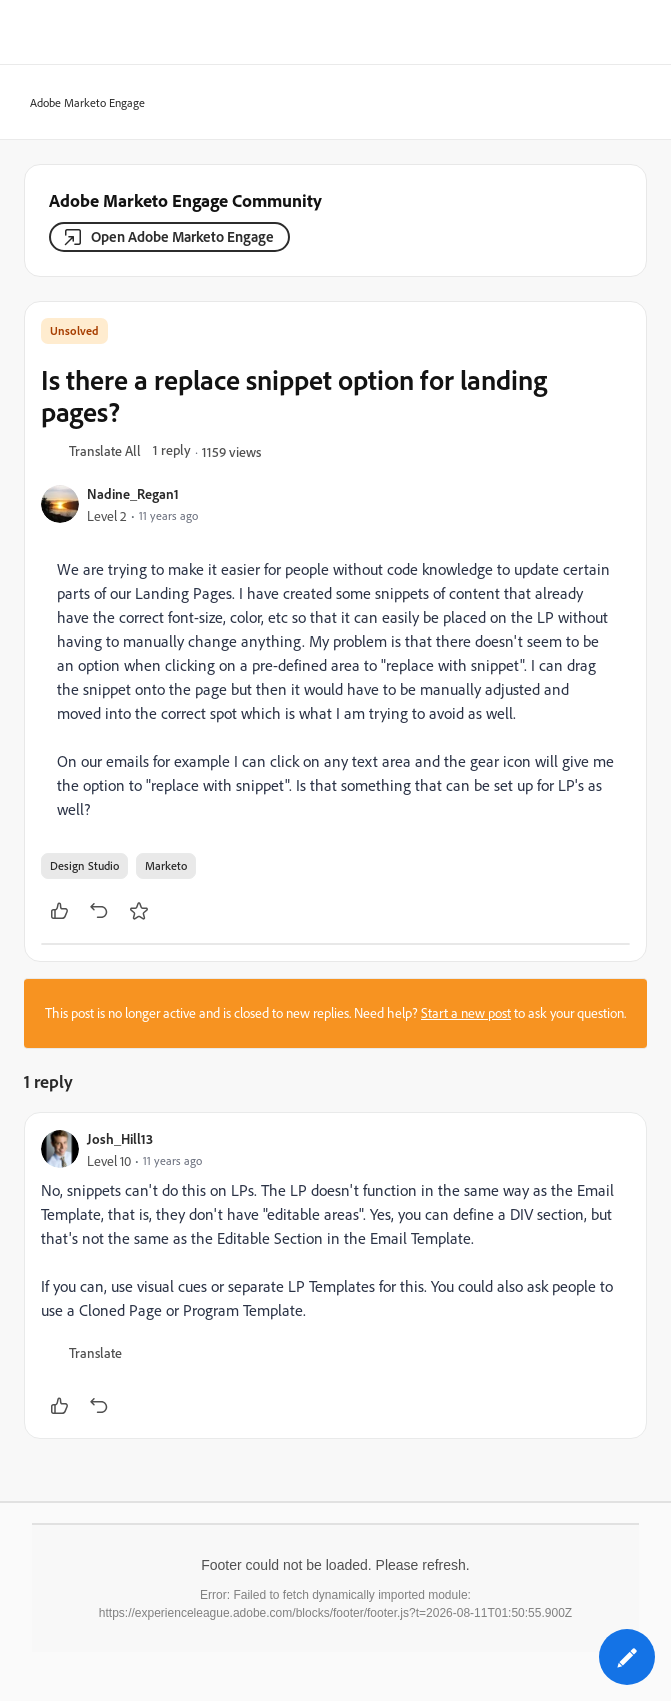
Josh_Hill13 (120, 1138)
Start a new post (466, 1013)
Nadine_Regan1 (133, 493)
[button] (105, 452)
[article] (335, 1275)
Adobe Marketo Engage (81, 103)
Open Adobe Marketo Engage (182, 236)
